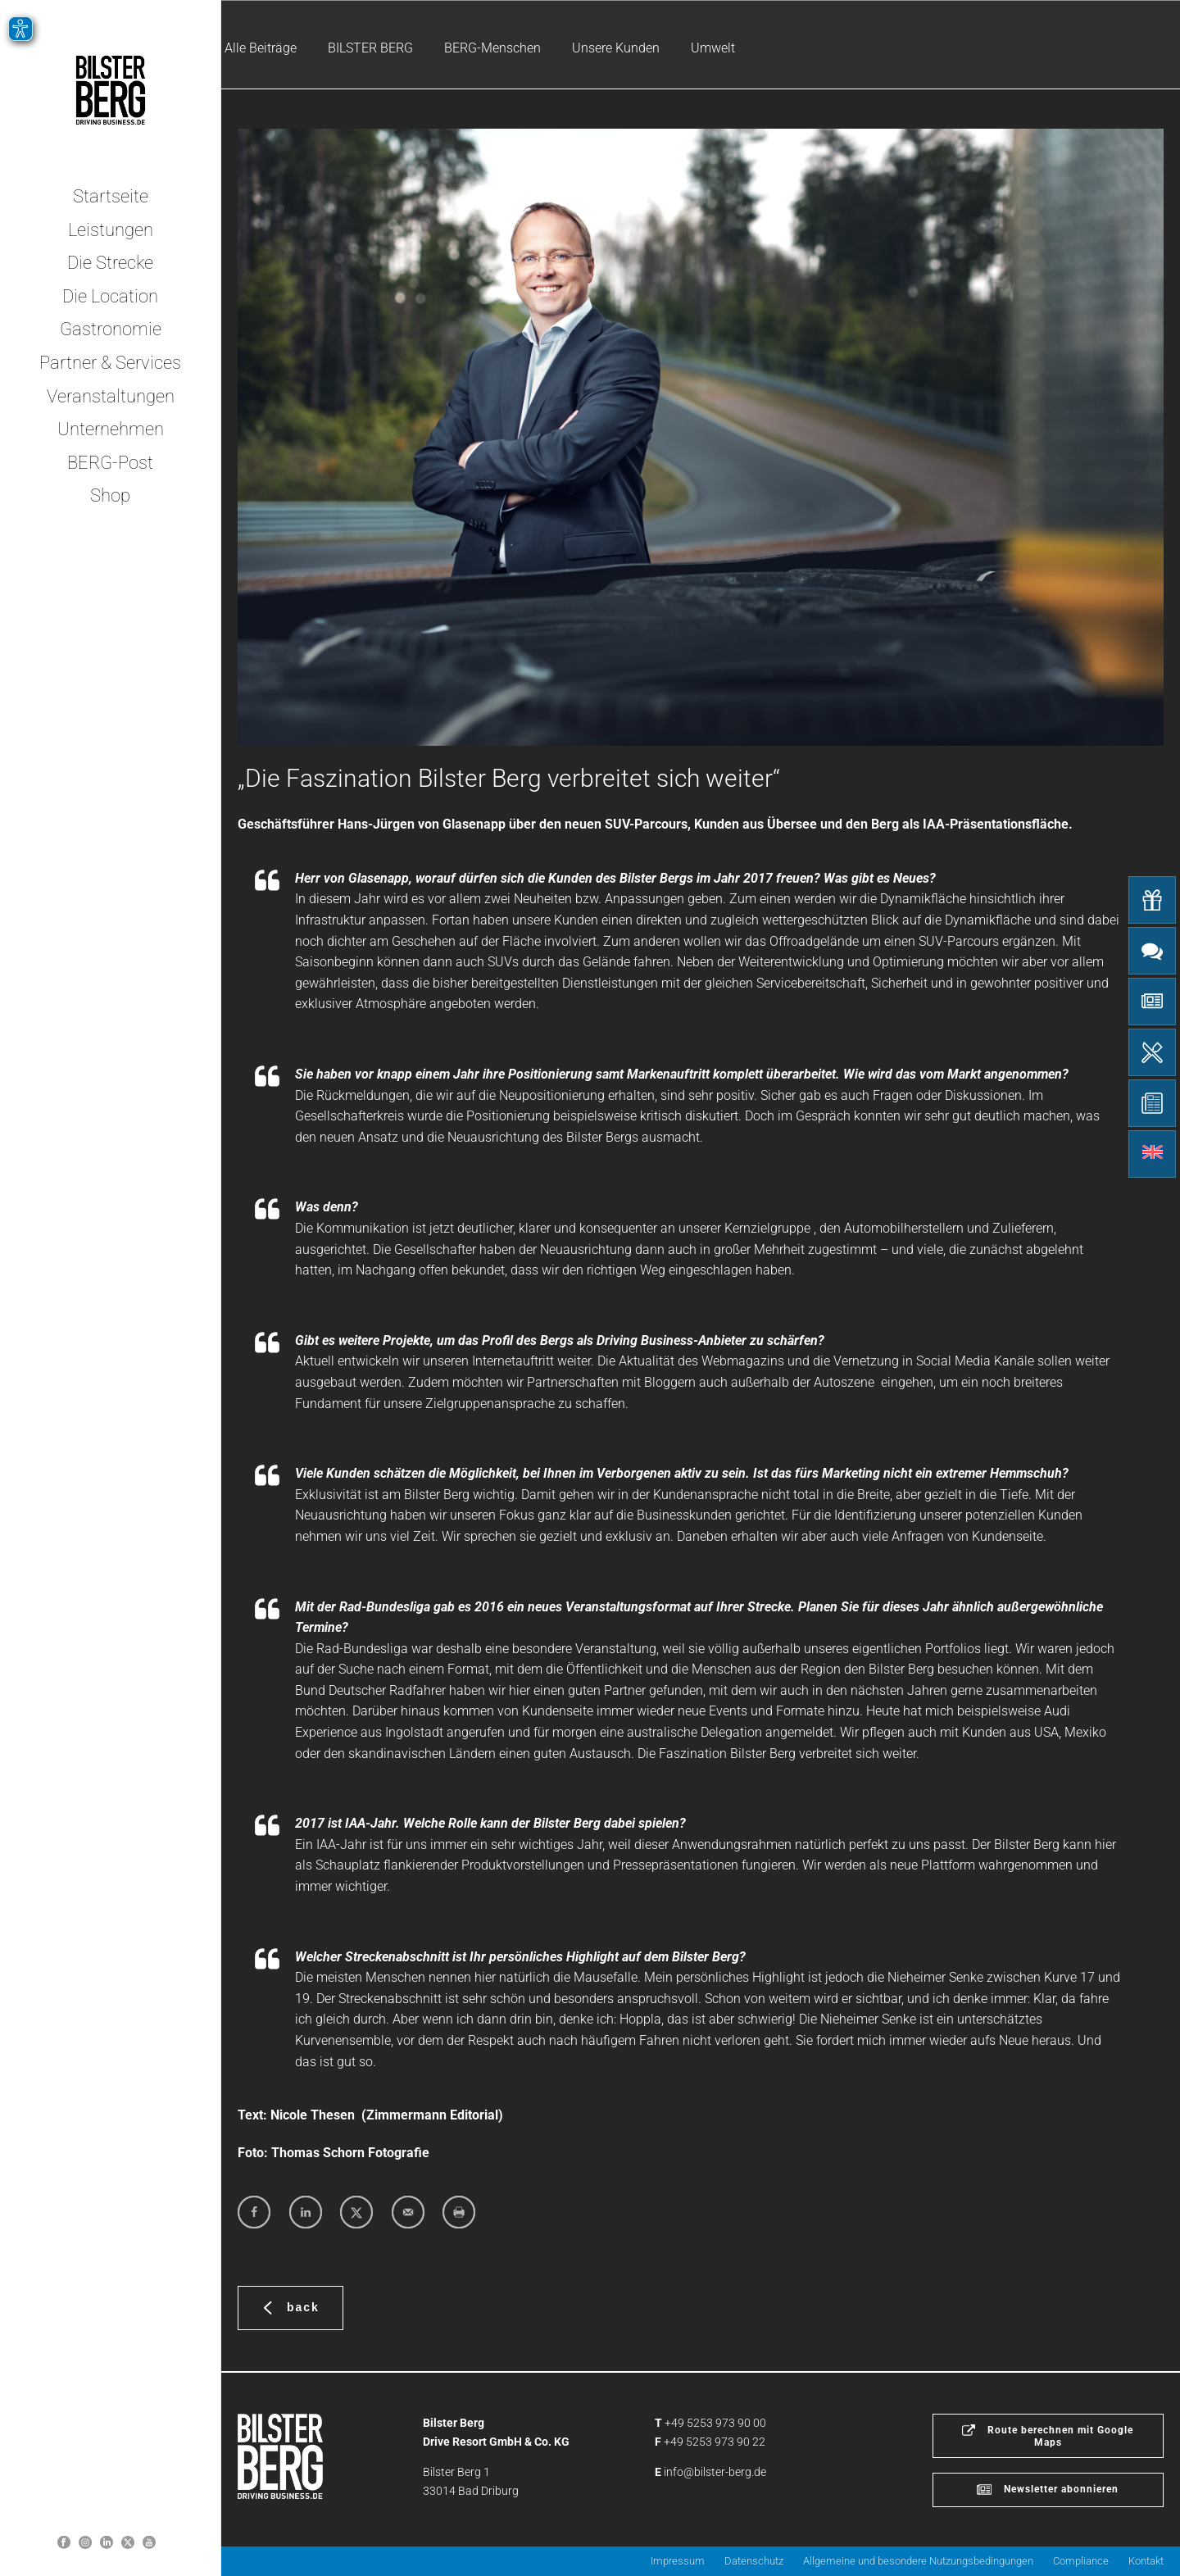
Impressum (678, 2561)
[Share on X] (356, 2212)
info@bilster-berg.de (715, 2471)
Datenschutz (753, 2561)
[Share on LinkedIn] (305, 2212)
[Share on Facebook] (254, 2212)
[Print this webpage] (458, 2212)
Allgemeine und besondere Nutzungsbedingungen (918, 2561)
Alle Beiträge (261, 48)
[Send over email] (408, 2212)
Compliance (1081, 2561)
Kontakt (1146, 2561)
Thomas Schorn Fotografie (350, 2152)
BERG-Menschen (492, 48)
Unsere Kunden (616, 48)
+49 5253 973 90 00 (715, 2422)
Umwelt (713, 48)
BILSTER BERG (370, 48)
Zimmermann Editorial (432, 2115)
